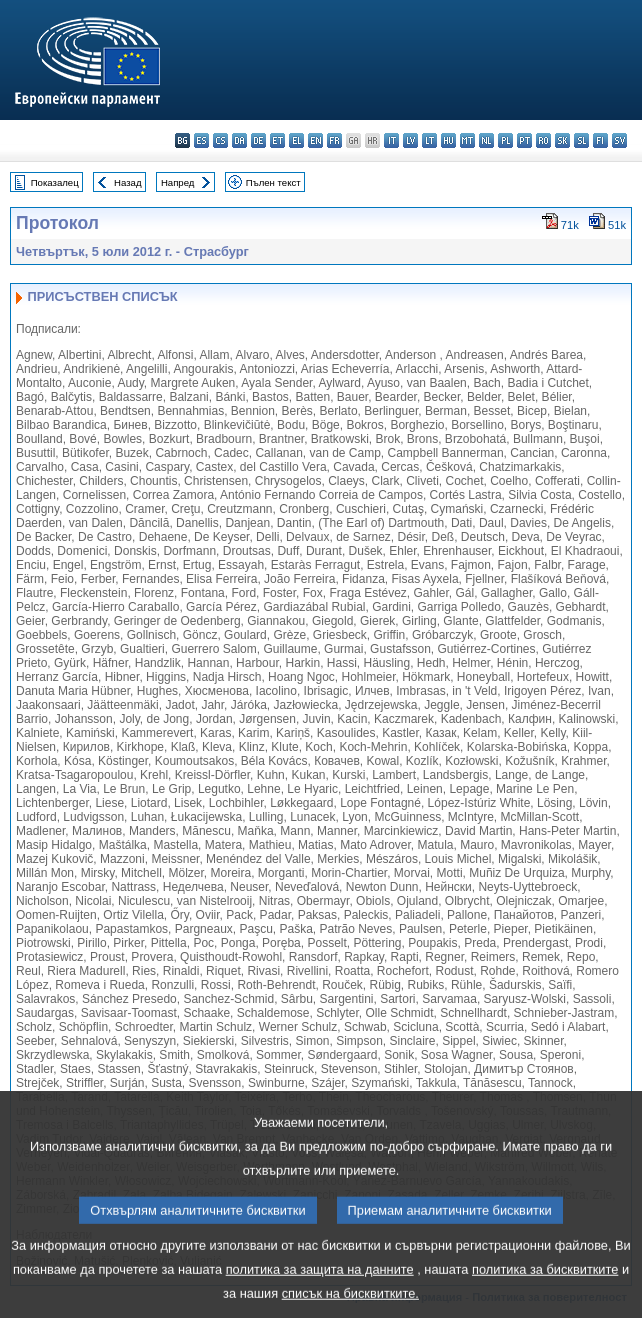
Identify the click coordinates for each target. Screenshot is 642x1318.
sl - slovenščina (581, 140)
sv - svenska (619, 140)
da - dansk (239, 140)
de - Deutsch (258, 140)
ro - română (543, 140)
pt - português (524, 140)
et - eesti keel (277, 140)
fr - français (334, 140)
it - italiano (391, 140)
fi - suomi (600, 140)
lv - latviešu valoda (410, 140)
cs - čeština (220, 140)
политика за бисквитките (545, 1285)
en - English (315, 140)
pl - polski (505, 140)
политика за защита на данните (320, 1285)
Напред (178, 182)
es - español (201, 140)
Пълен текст (273, 182)
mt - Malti (467, 140)
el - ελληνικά (296, 140)
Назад (128, 182)
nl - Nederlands (486, 140)
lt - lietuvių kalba (429, 140)
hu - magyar (448, 140)
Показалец (55, 182)
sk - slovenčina (562, 140)
